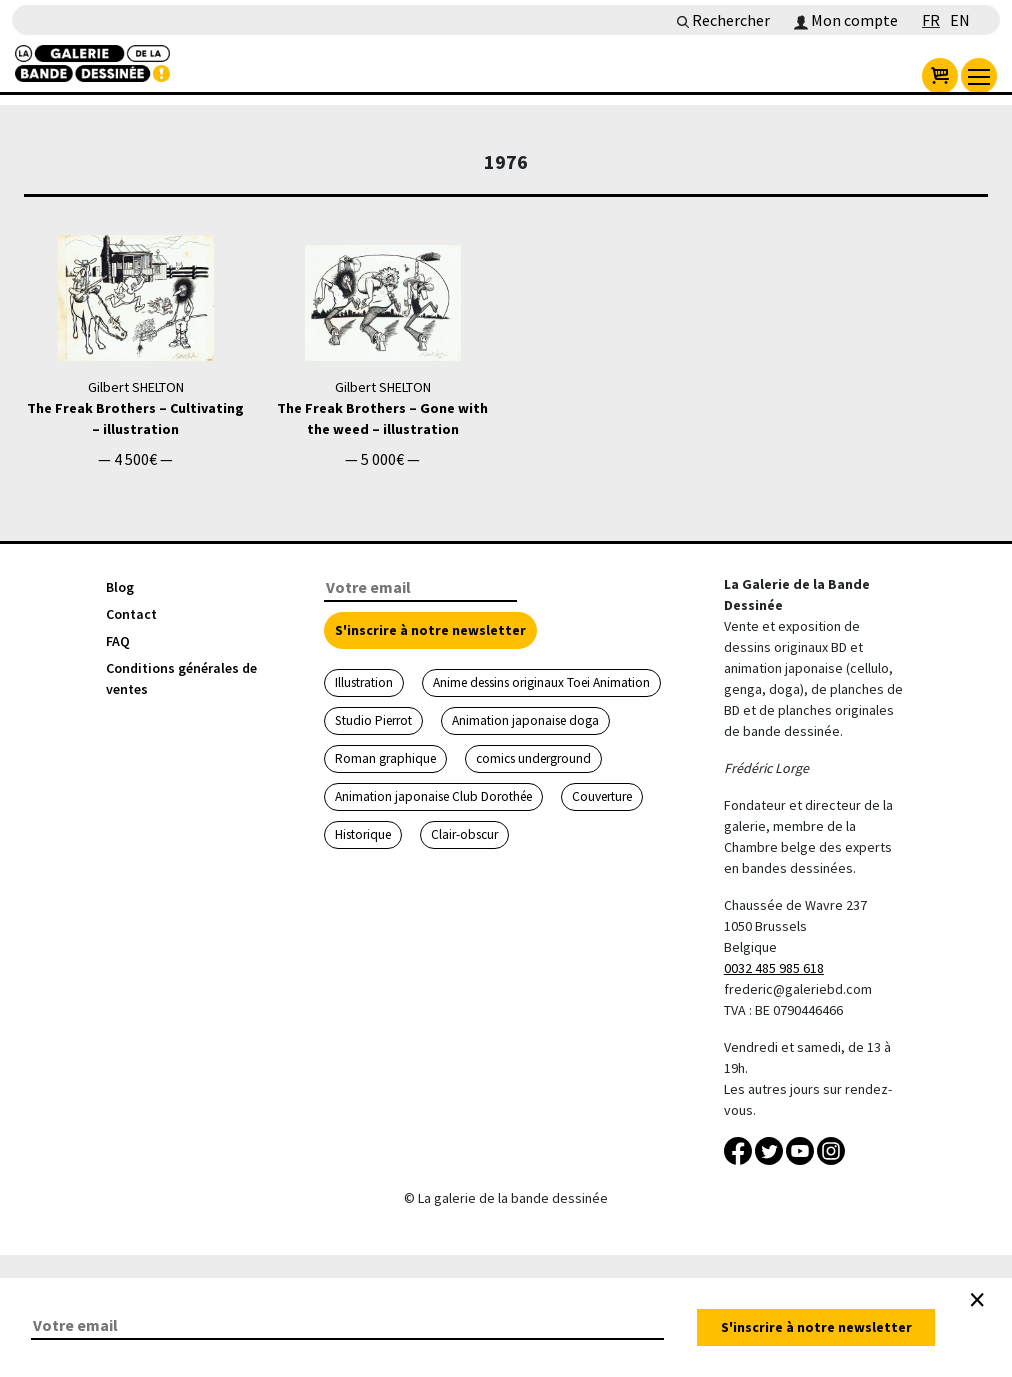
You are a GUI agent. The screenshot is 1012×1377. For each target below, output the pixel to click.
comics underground (533, 758)
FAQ (118, 641)
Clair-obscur (464, 834)
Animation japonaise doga (525, 720)
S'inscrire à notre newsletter (430, 630)
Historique (363, 834)
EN (960, 20)
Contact (131, 614)
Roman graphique (385, 758)
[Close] (977, 1300)
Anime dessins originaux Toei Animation (541, 682)
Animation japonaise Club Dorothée (433, 796)
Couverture (602, 796)
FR (931, 20)
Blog (120, 587)
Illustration (364, 682)
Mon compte (846, 20)
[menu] (979, 76)
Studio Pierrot (373, 720)
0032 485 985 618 (774, 968)
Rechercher (723, 20)
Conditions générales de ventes (181, 678)
